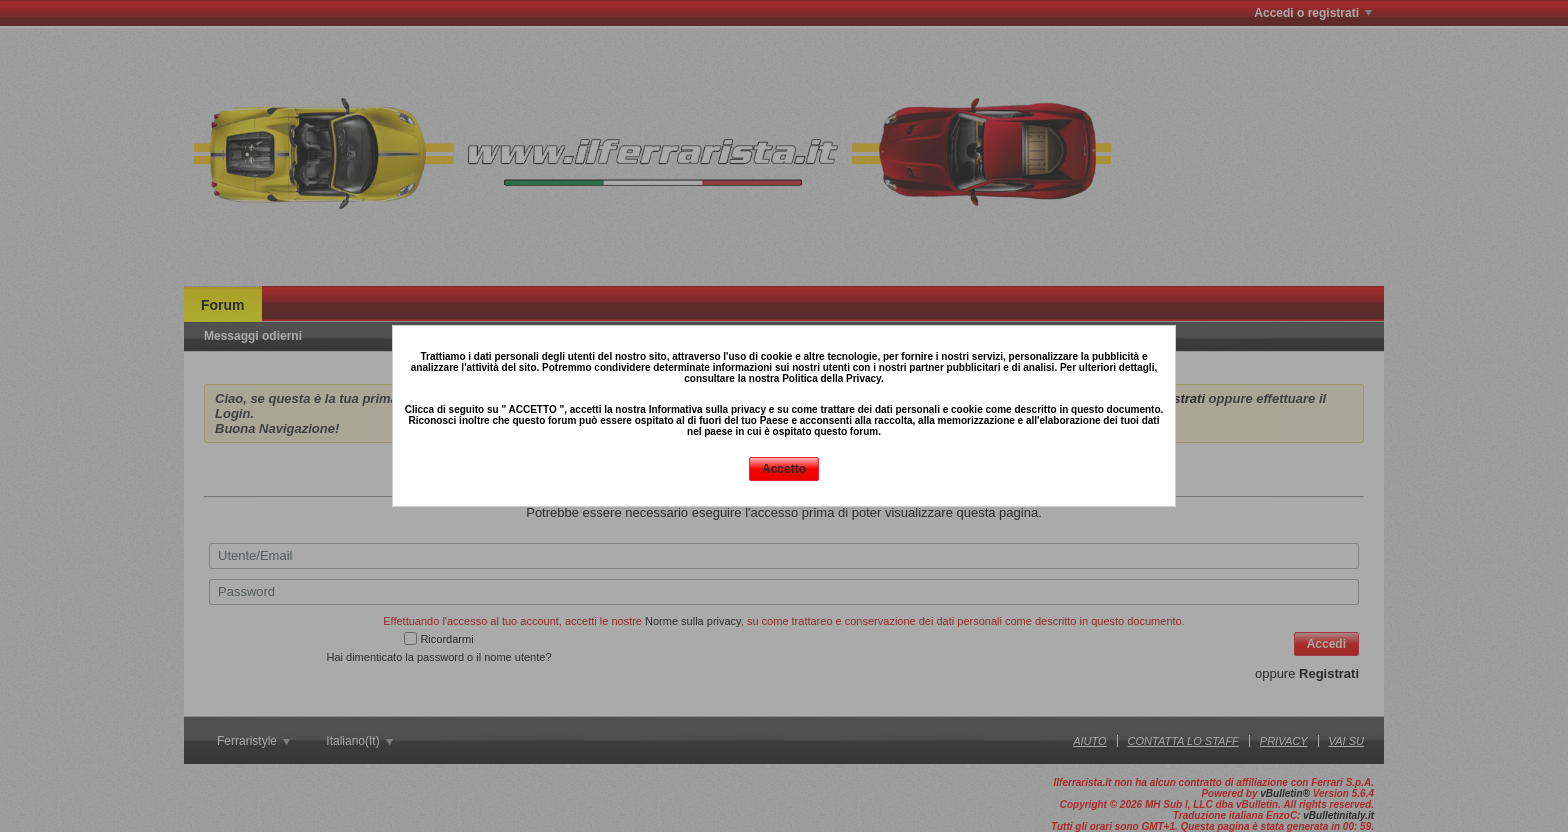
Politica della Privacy (831, 378)
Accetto (784, 469)
